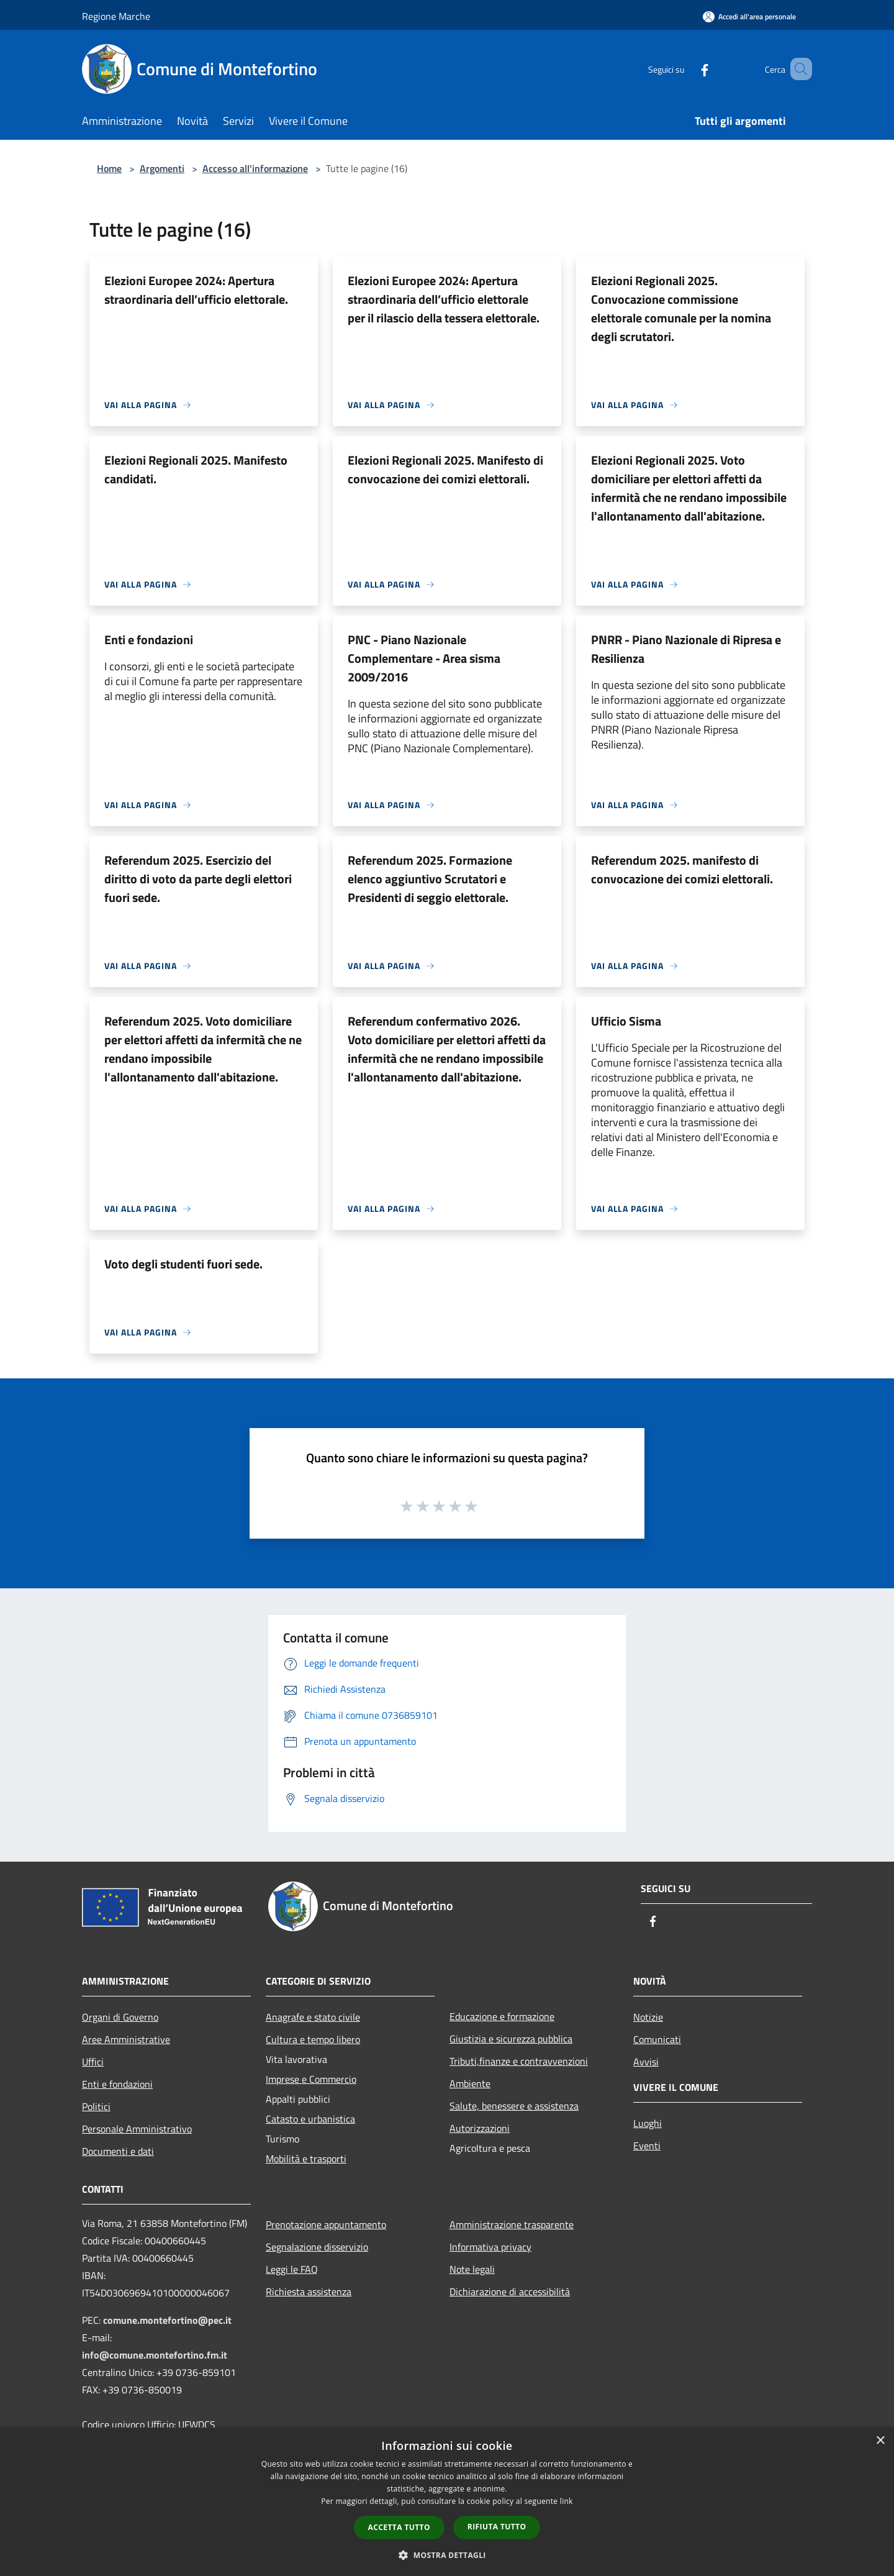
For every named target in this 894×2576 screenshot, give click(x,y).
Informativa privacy (490, 2246)
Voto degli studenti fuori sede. (183, 1263)
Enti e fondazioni (148, 639)
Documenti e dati (118, 2151)
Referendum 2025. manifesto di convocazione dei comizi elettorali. (682, 869)
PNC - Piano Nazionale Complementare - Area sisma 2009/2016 (424, 658)
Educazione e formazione (501, 2016)
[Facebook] (686, 68)
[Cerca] (797, 69)
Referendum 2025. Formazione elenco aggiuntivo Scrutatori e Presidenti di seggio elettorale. (430, 878)
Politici (96, 2106)
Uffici (93, 2061)
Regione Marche (116, 16)
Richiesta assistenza (308, 2291)
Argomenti (162, 168)
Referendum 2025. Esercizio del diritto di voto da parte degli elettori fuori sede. (198, 878)
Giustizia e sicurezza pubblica (510, 2038)
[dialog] (447, 2502)
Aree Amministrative (126, 2039)
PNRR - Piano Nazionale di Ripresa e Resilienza (686, 649)
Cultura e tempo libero (313, 2039)
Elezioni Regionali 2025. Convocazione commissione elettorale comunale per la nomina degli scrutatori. (681, 308)
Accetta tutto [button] (399, 2527)
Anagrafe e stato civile (313, 2016)
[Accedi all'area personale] (749, 16)
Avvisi (646, 2061)
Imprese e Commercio (311, 2079)
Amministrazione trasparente (511, 2224)
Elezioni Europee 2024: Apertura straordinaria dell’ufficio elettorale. (196, 290)
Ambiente (469, 2083)
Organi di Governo (120, 2016)
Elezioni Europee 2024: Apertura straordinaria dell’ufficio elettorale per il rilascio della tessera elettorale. (444, 299)
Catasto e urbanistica (310, 2118)
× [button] (880, 2441)
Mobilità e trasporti (306, 2158)
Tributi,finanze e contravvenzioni (518, 2061)
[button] (447, 2555)
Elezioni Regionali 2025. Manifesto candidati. (195, 469)
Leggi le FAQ (292, 2269)
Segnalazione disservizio (317, 2246)
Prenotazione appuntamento (326, 2224)
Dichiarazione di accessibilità (509, 2291)
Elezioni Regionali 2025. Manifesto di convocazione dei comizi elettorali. (445, 469)
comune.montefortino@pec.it (167, 2320)
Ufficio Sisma (626, 1021)
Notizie (648, 2016)
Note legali (472, 2269)
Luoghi (647, 2123)
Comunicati (657, 2039)
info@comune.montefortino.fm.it (154, 2354)
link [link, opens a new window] (566, 2501)
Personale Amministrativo (137, 2128)
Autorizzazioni (479, 2128)
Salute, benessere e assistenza (514, 2105)
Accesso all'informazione (255, 168)
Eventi (647, 2145)
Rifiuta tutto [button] (496, 2526)
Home (109, 168)
